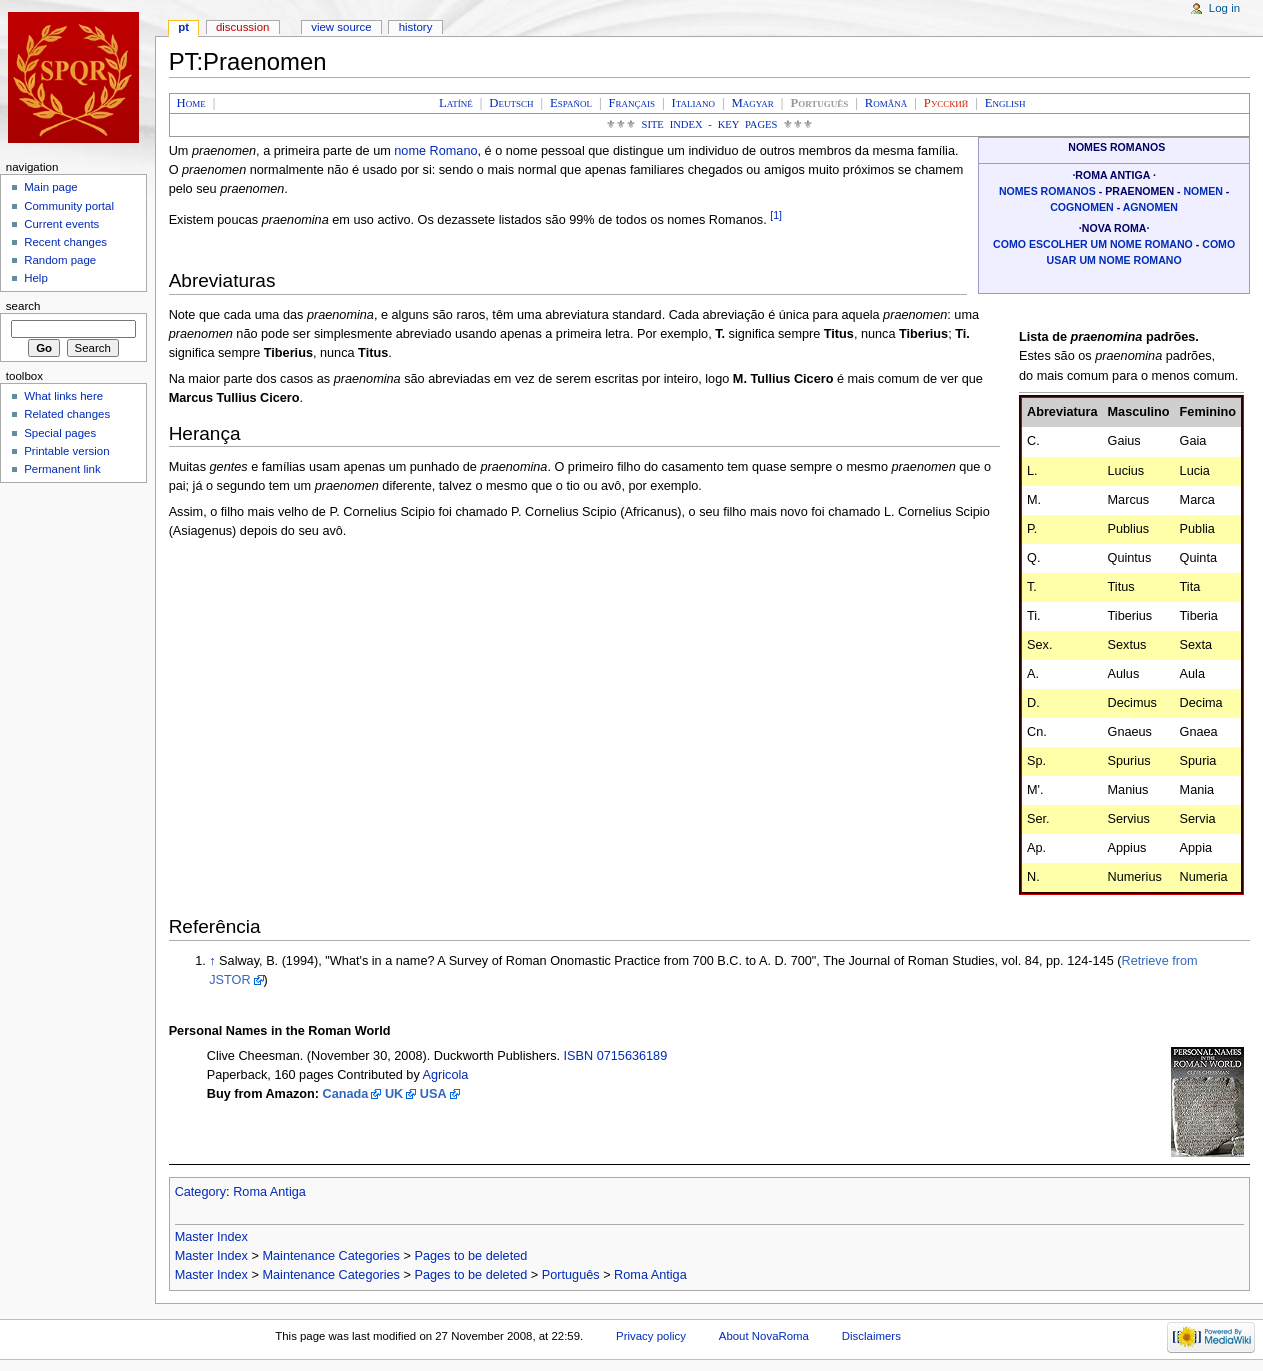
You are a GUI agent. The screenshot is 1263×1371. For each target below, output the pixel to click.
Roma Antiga (269, 1192)
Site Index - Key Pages (710, 124)
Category (200, 1192)
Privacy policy (651, 1336)
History (416, 27)
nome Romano (435, 151)
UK (394, 1094)
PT (183, 27)
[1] (776, 215)
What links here (63, 396)
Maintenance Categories (331, 1256)
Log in (1224, 8)
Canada (346, 1094)
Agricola (446, 1075)
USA (433, 1094)
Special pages (60, 433)
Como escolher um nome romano (1093, 244)
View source (341, 27)
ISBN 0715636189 (616, 1056)
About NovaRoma (764, 1336)
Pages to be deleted (470, 1256)
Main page (51, 187)
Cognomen (1081, 207)
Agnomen (1150, 207)
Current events (61, 224)
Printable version (66, 451)
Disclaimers (871, 1336)
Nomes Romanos (1047, 191)
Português (571, 1275)
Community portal (69, 206)
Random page (60, 260)
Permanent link (62, 469)
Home (191, 103)
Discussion (242, 27)
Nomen (1202, 191)
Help (36, 278)
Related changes (67, 414)
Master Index (211, 1237)
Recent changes (65, 242)
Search (23, 306)
